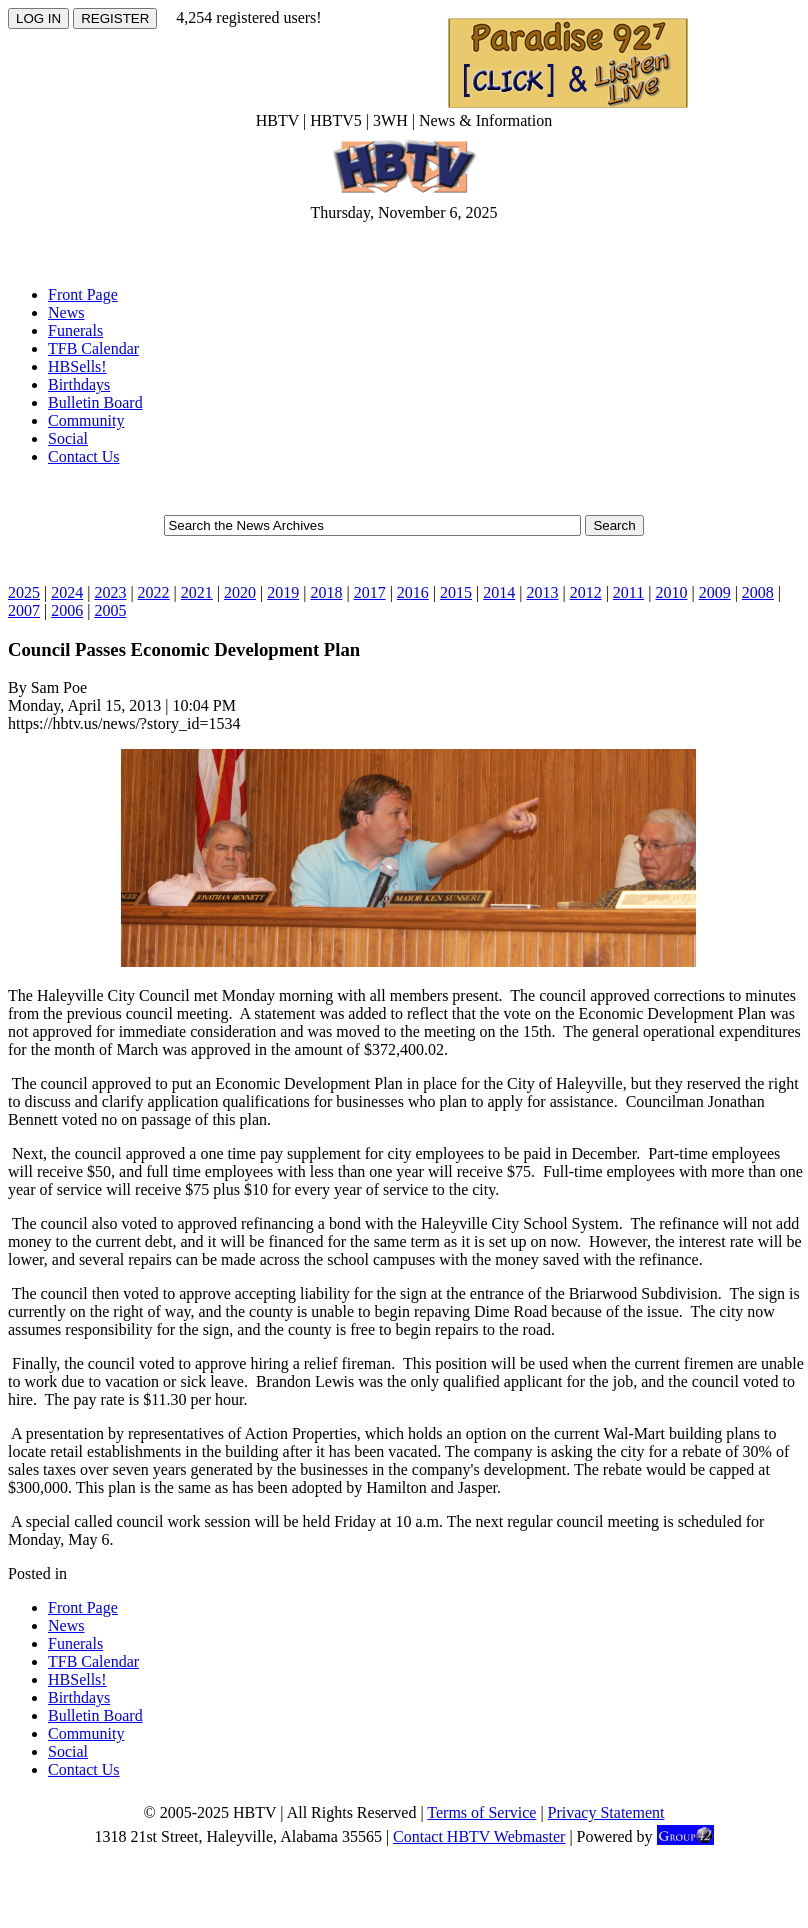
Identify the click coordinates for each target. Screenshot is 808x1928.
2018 (326, 592)
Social (68, 438)
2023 (110, 592)
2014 (499, 592)
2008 (758, 592)
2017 (370, 592)
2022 (154, 592)
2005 (110, 610)
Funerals (75, 330)
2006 (67, 610)
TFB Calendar (93, 348)
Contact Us (84, 456)
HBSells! (77, 366)
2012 (586, 592)
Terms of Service (481, 1812)
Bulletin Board (95, 402)
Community (86, 420)
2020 (240, 592)
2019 (283, 592)
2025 (24, 592)
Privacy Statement (606, 1812)
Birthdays (79, 384)
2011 (628, 592)
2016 (413, 592)
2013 (542, 592)
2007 (24, 610)
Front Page (83, 294)
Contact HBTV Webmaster (479, 1836)
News (66, 312)
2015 (456, 592)
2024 (67, 592)
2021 (197, 592)
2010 (671, 592)
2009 (715, 592)
